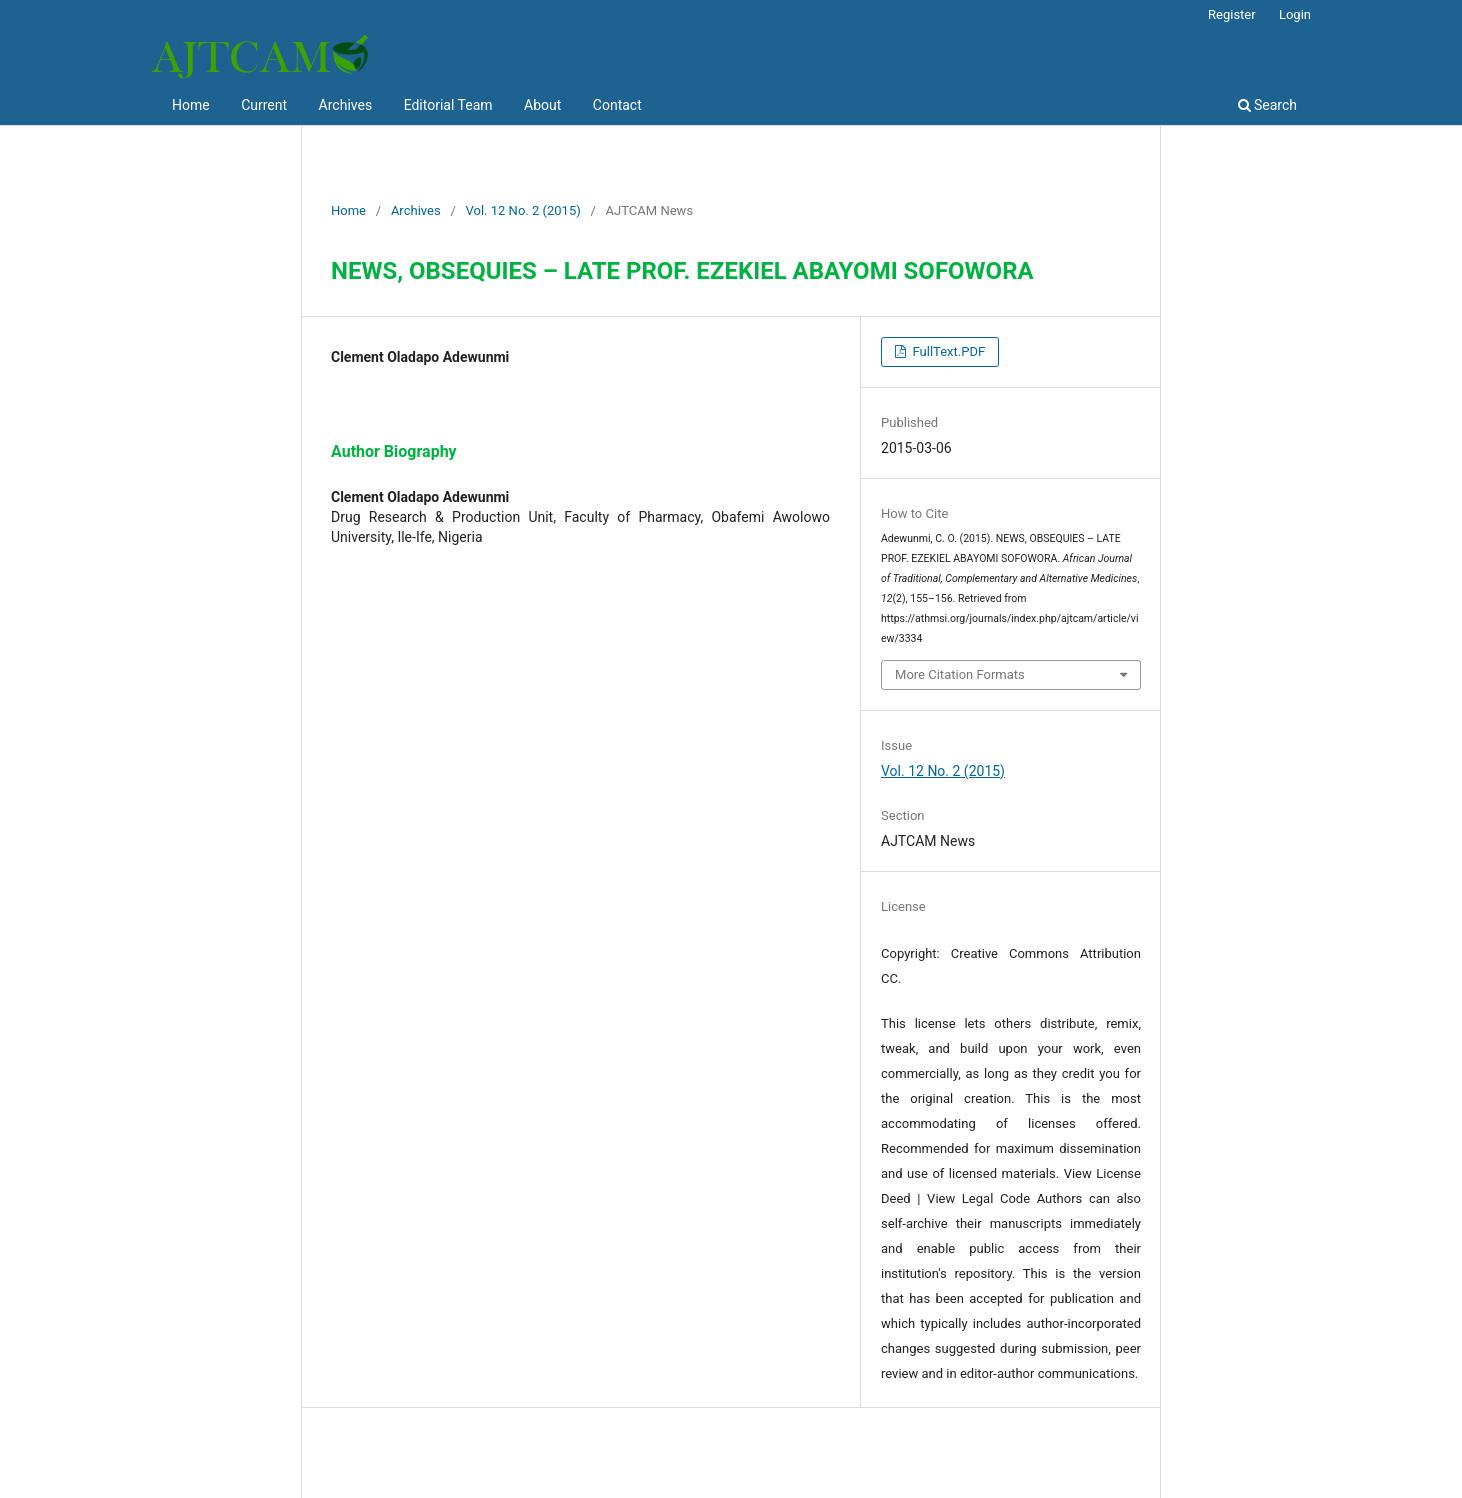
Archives (346, 105)
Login (1295, 14)
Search (1267, 105)
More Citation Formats (960, 674)
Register (1232, 14)
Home (191, 105)
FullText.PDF (947, 351)
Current (264, 105)
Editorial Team (448, 105)
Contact (617, 105)
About (542, 105)
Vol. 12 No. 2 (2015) (523, 210)
